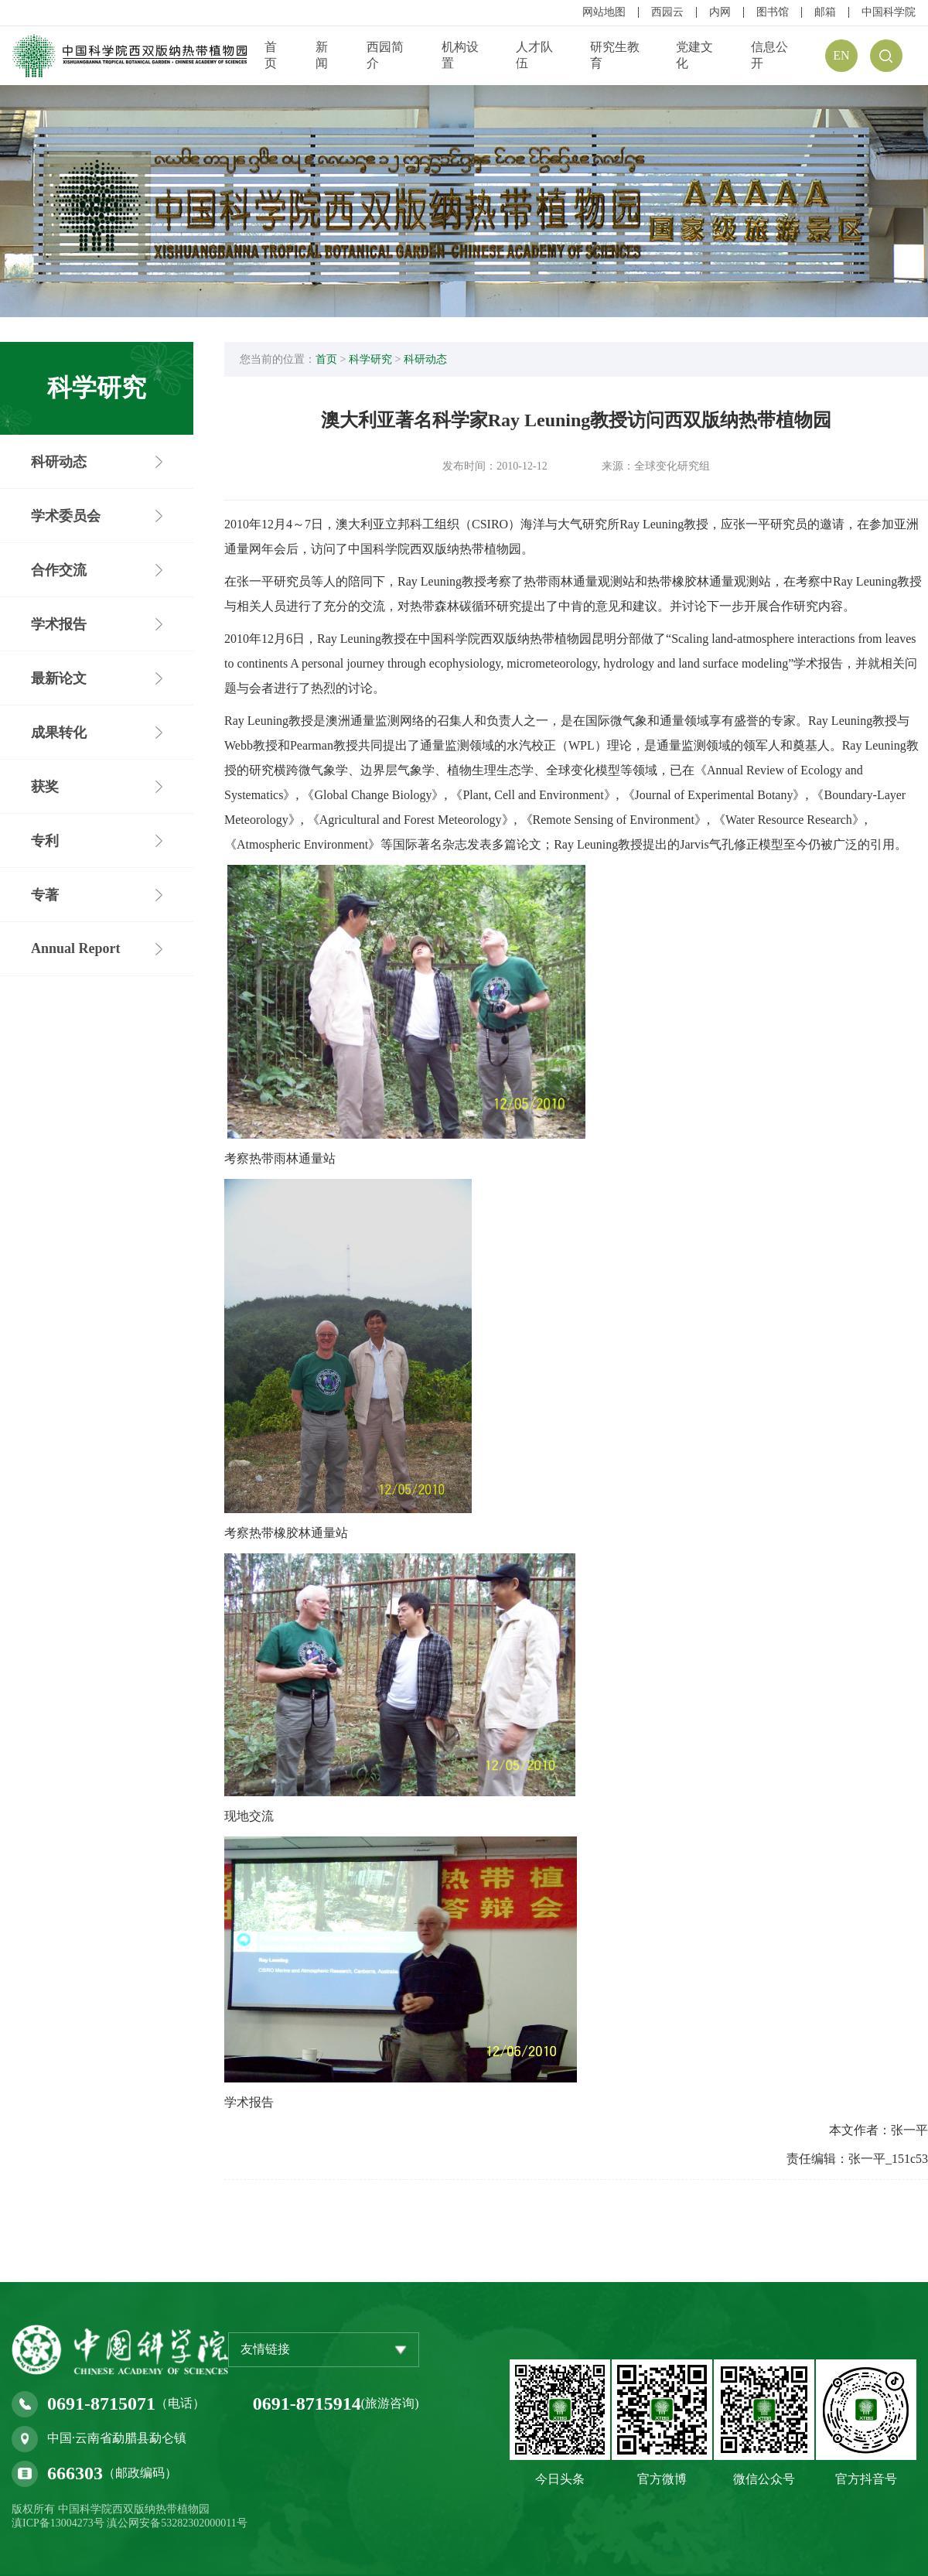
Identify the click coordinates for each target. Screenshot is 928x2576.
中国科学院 (888, 12)
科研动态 (425, 359)
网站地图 (604, 12)
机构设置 (460, 55)
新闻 (322, 55)
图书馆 (772, 12)
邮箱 (825, 12)
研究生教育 (615, 55)
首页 (270, 55)
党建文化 (694, 55)
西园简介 (385, 55)
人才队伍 (534, 55)
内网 (720, 12)
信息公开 (769, 55)
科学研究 (370, 359)
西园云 (667, 12)
